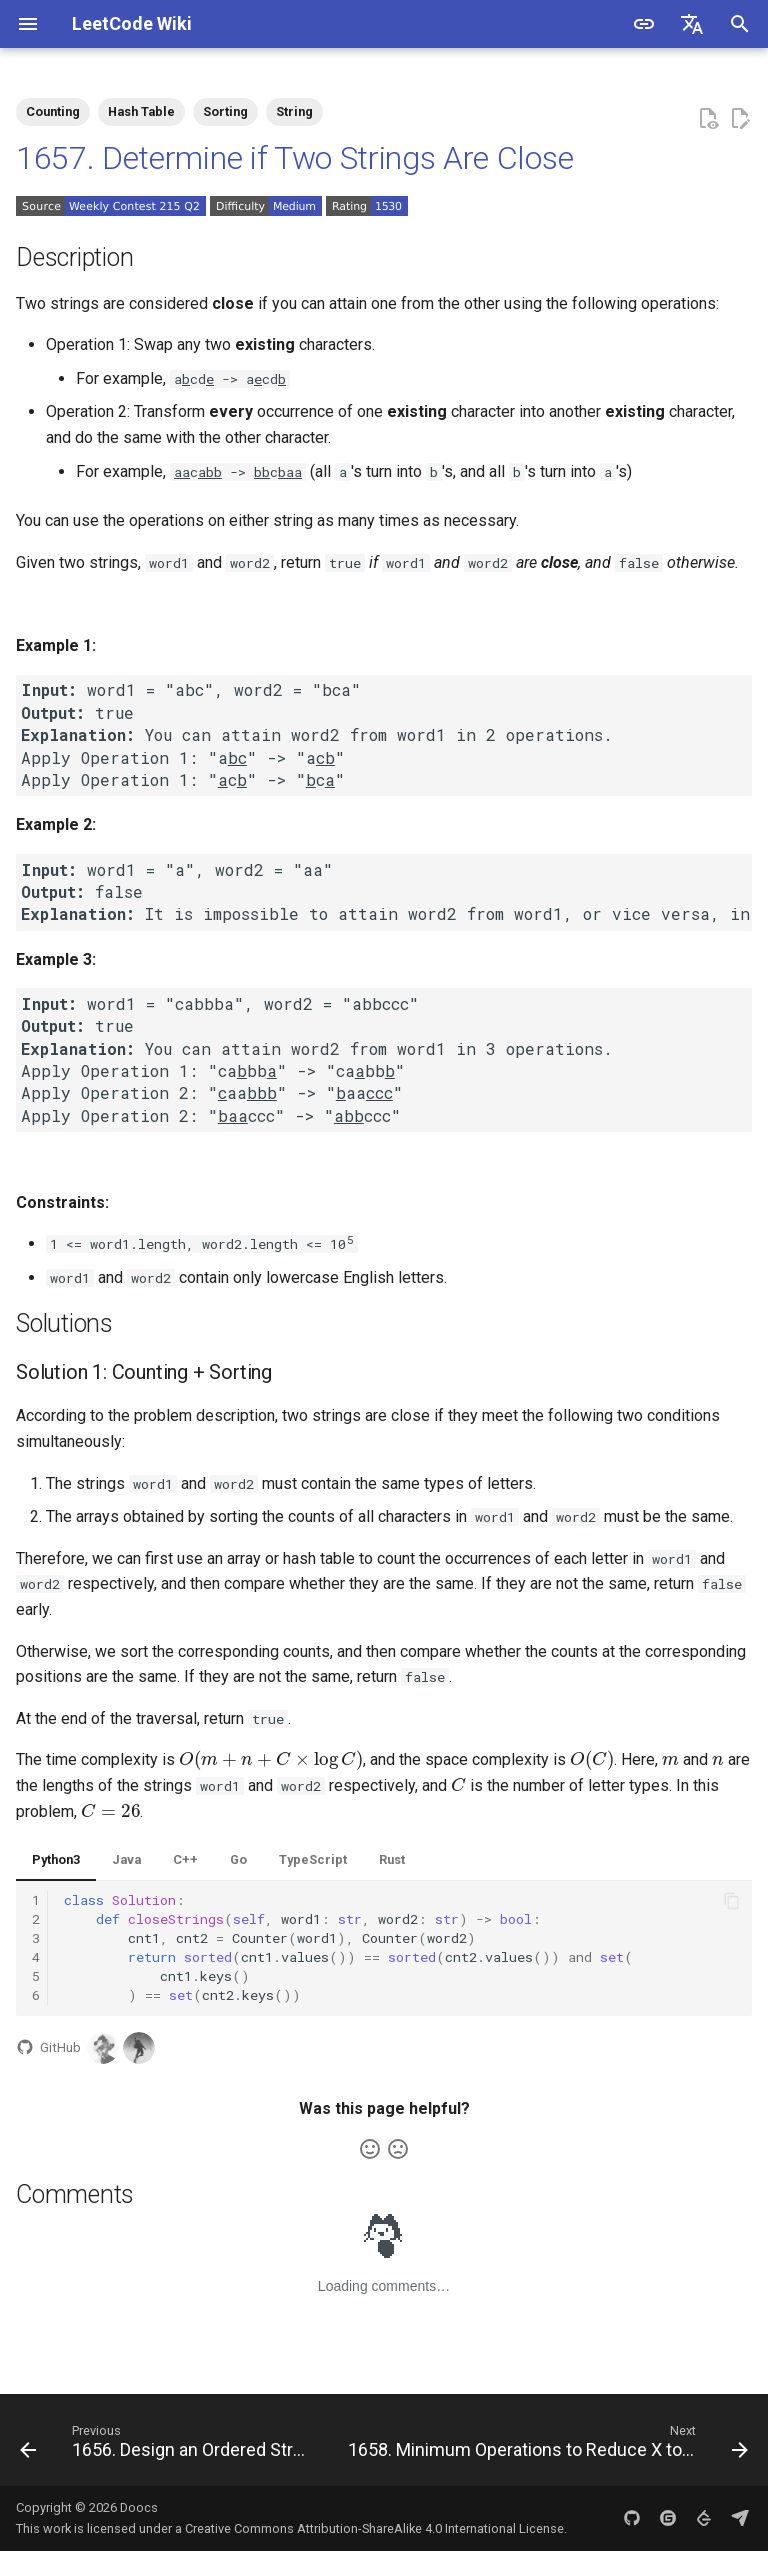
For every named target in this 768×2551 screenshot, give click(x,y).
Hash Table (141, 111)
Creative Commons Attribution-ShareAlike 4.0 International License (374, 2528)
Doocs (139, 2507)
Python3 (56, 1859)
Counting (53, 111)
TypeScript (313, 1859)
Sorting (225, 111)
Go (238, 1859)
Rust (392, 1859)
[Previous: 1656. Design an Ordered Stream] (166, 2446)
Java (126, 1859)
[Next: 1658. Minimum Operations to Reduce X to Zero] (546, 2446)
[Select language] (692, 24)
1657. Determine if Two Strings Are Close (294, 158)
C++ (185, 1859)
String (294, 111)
